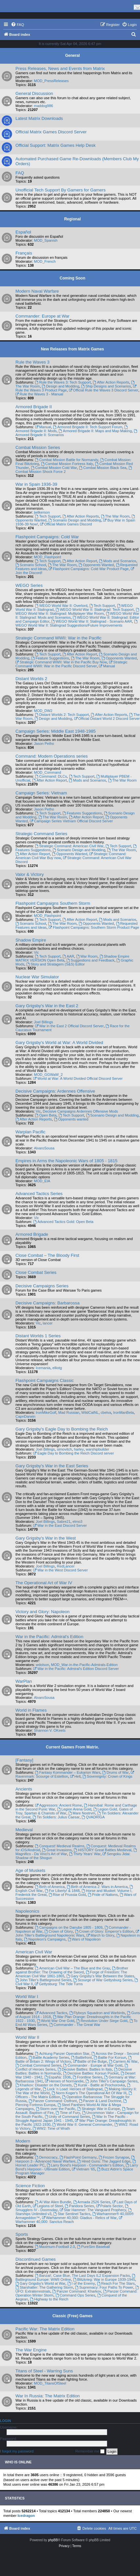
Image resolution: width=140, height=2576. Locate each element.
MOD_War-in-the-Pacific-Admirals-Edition (84, 1665)
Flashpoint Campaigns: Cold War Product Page (89, 569)
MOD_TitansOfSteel (50, 2383)
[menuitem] (17, 25)
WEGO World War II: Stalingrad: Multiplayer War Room (77, 611)
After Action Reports (111, 382)
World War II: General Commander (82, 2124)
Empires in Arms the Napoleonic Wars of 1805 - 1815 (66, 1160)
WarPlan (23, 1681)
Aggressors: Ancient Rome (58, 1805)
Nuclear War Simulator (37, 976)
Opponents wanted (71, 1119)
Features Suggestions (82, 813)
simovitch (64, 1449)
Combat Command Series (38, 2065)
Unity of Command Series (67, 2117)
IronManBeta (123, 1412)
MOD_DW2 (43, 711)
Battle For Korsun (110, 2057)
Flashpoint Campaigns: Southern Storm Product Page (94, 927)
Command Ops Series (75, 2295)
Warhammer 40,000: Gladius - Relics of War (79, 2218)
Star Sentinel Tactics (72, 2214)
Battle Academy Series (49, 2057)
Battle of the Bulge (90, 2061)
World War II (27, 2037)
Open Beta (45, 1115)
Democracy (46, 2157)
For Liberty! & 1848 (62, 1891)
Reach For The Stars (116, 2283)
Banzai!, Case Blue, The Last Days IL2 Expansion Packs (82, 2275)
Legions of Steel (48, 2206)
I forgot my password (17, 2451)
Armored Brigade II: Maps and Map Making (95, 431)
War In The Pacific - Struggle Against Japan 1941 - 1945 (71, 2118)
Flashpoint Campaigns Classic (44, 1380)
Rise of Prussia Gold (67, 1895)
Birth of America (49, 1887)
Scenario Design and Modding (75, 520)
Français (23, 253)
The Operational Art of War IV (43, 1582)
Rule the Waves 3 (32, 362)
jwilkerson (42, 512)
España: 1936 (57, 2077)
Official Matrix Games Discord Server (51, 131)
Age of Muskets (30, 1870)
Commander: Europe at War (42, 316)
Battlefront (81, 2057)
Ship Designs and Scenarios (106, 386)
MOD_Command (47, 772)
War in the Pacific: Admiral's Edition (49, 1636)
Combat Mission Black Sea (102, 468)
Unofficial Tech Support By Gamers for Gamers (60, 190)
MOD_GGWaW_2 (48, 1075)
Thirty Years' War (85, 1854)
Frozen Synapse (114, 2157)
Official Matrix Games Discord (66, 524)
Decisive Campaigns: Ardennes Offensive (55, 1091)
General (72, 55)
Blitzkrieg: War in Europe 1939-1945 (104, 2279)
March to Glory (100, 1935)
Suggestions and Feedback (90, 960)
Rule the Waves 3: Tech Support (63, 382)
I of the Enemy (81, 2283)
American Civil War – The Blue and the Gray (72, 1968)
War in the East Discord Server (60, 1525)
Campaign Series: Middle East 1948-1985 (55, 731)
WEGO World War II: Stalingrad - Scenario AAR (91, 621)
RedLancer (66, 1566)
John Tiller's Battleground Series (43, 1980)
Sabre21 (64, 1521)
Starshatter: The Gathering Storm (44, 2287)
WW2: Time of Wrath (51, 2128)
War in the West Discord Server (60, 1570)
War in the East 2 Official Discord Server (69, 1026)
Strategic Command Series (41, 833)
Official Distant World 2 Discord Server (107, 719)
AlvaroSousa (44, 1148)
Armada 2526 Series (91, 2202)
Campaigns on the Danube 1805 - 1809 (68, 1927)
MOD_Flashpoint (47, 557)
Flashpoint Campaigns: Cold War (47, 536)
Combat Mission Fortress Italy (67, 464)
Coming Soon (72, 278)
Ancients (23, 1789)
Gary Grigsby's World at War (40, 2283)
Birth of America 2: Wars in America (97, 1887)
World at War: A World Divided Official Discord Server (78, 1078)
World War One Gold (55, 2021)
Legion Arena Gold (74, 1809)
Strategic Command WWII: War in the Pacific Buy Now (61, 662)
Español (23, 232)
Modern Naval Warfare (37, 291)
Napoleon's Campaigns (44, 1939)
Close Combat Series (36, 1272)
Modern (22, 2141)
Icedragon (26, 2516)
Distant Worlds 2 (31, 678)
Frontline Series (88, 2077)
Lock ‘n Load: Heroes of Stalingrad (73, 2089)
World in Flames (31, 1710)
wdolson (42, 1665)
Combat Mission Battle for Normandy (66, 460)
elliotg (57, 1368)
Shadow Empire (30, 940)
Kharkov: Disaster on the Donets (43, 2085)
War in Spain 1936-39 (36, 484)
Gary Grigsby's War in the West (45, 1538)
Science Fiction (30, 2185)
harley (79, 1449)
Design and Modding (60, 386)
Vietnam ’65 (83, 2169)
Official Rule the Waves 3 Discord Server (103, 390)
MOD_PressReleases (51, 81)
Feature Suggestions (50, 658)
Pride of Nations (103, 1895)
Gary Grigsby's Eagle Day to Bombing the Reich (61, 1429)
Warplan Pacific (30, 1131)
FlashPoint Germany (78, 2157)
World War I (26, 1996)
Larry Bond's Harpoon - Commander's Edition (85, 2165)
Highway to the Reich (49, 2299)
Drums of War (115, 1772)
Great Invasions (57, 1850)
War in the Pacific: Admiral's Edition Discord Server (76, 1669)
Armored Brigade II (33, 406)
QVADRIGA (93, 1817)
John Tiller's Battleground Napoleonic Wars (77, 1933)
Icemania (43, 1368)
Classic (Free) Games (72, 2316)
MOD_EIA (42, 1181)
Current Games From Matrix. (72, 1747)
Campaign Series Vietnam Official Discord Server (71, 821)
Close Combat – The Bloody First (47, 1255)
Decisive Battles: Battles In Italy (85, 2069)
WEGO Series (29, 585)
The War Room (115, 516)
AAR (68, 956)
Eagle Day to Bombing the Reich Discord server (73, 1453)
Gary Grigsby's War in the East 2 (46, 1005)
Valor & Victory (29, 874)
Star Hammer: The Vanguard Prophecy (93, 2210)
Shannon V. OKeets (49, 1730)
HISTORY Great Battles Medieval (102, 1850)
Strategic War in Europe (98, 2109)
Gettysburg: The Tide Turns (59, 1984)
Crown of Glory (58, 1931)
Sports (21, 2234)
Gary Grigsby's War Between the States (100, 1976)
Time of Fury (68, 2113)
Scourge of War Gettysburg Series (102, 1980)
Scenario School (30, 565)
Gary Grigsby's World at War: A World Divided (59, 1042)
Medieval (24, 1829)
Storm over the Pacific (55, 2109)
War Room (87, 956)
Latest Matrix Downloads (39, 118)
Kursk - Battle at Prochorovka (99, 2085)
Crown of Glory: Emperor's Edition (104, 1931)
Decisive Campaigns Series (41, 1285)
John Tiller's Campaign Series (111, 2081)
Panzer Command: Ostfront (53, 2101)
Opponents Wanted (96, 565)
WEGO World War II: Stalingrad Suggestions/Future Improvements (76, 623)
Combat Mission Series (37, 447)
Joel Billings (43, 1022)
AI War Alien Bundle (53, 2202)
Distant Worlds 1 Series (38, 1335)
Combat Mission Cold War (54, 468)
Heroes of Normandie (64, 2081)
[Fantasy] (24, 1760)
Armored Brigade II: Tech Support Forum (87, 427)
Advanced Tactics (51, 2013)
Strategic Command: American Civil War (69, 846)
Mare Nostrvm (81, 1813)
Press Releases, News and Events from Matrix (60, 68)
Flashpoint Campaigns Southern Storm (52, 903)
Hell (75, 1776)
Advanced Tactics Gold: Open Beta (63, 1222)
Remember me (90, 2451)
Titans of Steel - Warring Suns (44, 2370)
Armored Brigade (31, 1234)
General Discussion (34, 93)
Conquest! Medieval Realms (59, 1846)
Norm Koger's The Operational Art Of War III (89, 2093)
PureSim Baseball (93, 2247)
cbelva (106, 1412)
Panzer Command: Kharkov (76, 2291)
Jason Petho (44, 743)
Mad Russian (68, 1412)
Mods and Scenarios (117, 561)
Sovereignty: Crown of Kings (107, 1776)
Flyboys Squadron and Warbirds (97, 2013)
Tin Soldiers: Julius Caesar (56, 1817)
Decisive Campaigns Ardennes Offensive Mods (80, 1111)
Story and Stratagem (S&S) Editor (55, 964)
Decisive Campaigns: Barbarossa (47, 1302)
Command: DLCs (51, 776)
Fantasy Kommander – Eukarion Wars (67, 1772)
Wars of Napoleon (84, 1939)
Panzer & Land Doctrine (100, 2101)
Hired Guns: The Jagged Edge (104, 2161)
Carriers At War (123, 2061)
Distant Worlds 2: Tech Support (62, 715)
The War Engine (31, 2349)
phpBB (53, 2540)
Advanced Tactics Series (38, 1193)
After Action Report (79, 561)
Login (5, 2421)
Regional (72, 219)
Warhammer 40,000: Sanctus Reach (69, 2220)
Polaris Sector (109, 2206)
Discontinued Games (35, 2259)
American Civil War (33, 1951)
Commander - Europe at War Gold (93, 2065)
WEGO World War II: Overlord (61, 606)
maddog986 (43, 106)
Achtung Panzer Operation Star (62, 2053)
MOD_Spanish (46, 240)
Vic (36, 952)
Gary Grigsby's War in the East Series (51, 1465)
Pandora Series (79, 2206)
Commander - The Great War (74, 2025)
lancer (48, 1323)
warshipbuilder (97, 1449)
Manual (43, 427)
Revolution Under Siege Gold (101, 2021)
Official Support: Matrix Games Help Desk (55, 145)
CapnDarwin (25, 1416)
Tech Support (47, 516)
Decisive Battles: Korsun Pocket (91, 2073)
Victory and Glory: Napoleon (42, 1611)
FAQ (19, 172)
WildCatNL (90, 1412)
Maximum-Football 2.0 (55, 2247)
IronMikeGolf (46, 1412)
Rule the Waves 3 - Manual (39, 394)
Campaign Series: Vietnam (41, 792)
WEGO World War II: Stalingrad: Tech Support (95, 609)
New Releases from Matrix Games (72, 349)
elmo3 (77, 1521)
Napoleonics (27, 1911)
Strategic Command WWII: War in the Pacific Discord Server (71, 664)
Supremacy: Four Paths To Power (104, 2287)
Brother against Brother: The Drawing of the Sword (71, 1970)
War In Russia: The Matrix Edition (47, 2395)
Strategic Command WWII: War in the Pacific (58, 637)
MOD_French (45, 261)
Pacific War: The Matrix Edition (45, 2328)
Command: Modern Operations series (51, 756)
